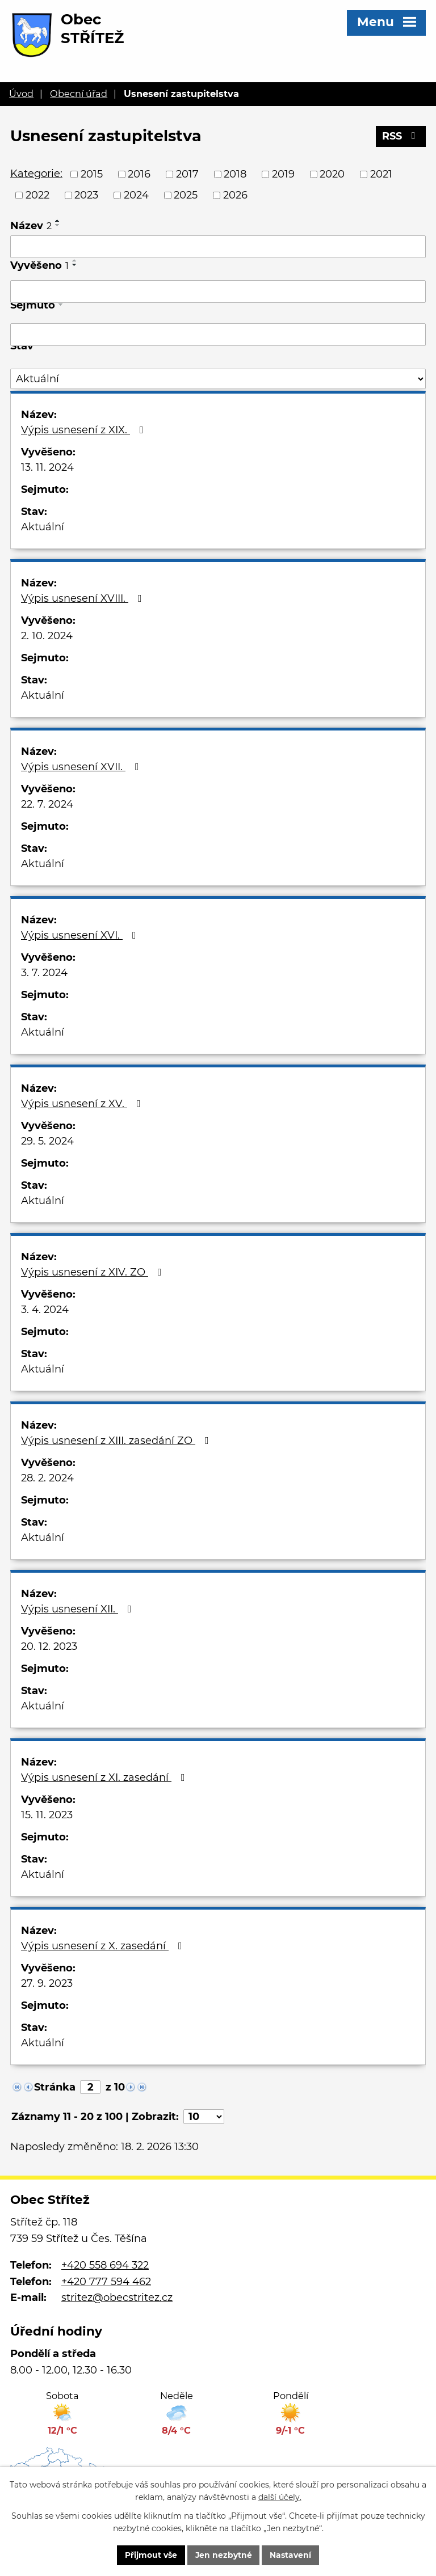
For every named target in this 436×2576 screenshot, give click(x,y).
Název (31, 225)
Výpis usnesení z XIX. (84, 430)
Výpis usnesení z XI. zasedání (105, 1777)
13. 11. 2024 (47, 467)
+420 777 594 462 (106, 2281)
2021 (381, 174)
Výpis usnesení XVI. (81, 935)
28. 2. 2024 (47, 1478)
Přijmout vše (150, 2555)
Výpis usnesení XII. (78, 1609)
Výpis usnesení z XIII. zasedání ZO (117, 1440)
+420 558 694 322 (105, 2265)
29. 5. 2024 (47, 1141)
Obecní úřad (78, 93)
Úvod (21, 93)
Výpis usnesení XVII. (82, 767)
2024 (136, 195)
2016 (139, 174)
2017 (187, 174)
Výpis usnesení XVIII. (83, 598)
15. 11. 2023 (47, 1815)
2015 (92, 174)
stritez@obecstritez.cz (117, 2297)
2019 (283, 174)
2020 (332, 174)
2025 (186, 195)
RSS (401, 136)
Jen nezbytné (223, 2555)
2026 (235, 195)
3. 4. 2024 (45, 1309)
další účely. (279, 2497)
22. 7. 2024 (47, 804)
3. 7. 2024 (44, 972)
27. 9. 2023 (47, 1983)
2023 (86, 195)
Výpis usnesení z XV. (83, 1103)
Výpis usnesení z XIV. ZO (93, 1272)
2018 (235, 174)
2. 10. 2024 (47, 636)
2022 (37, 195)
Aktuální (42, 527)
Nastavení (291, 2555)
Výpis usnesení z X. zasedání (104, 1946)
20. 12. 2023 (49, 1646)
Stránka (55, 2087)
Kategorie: (36, 173)
